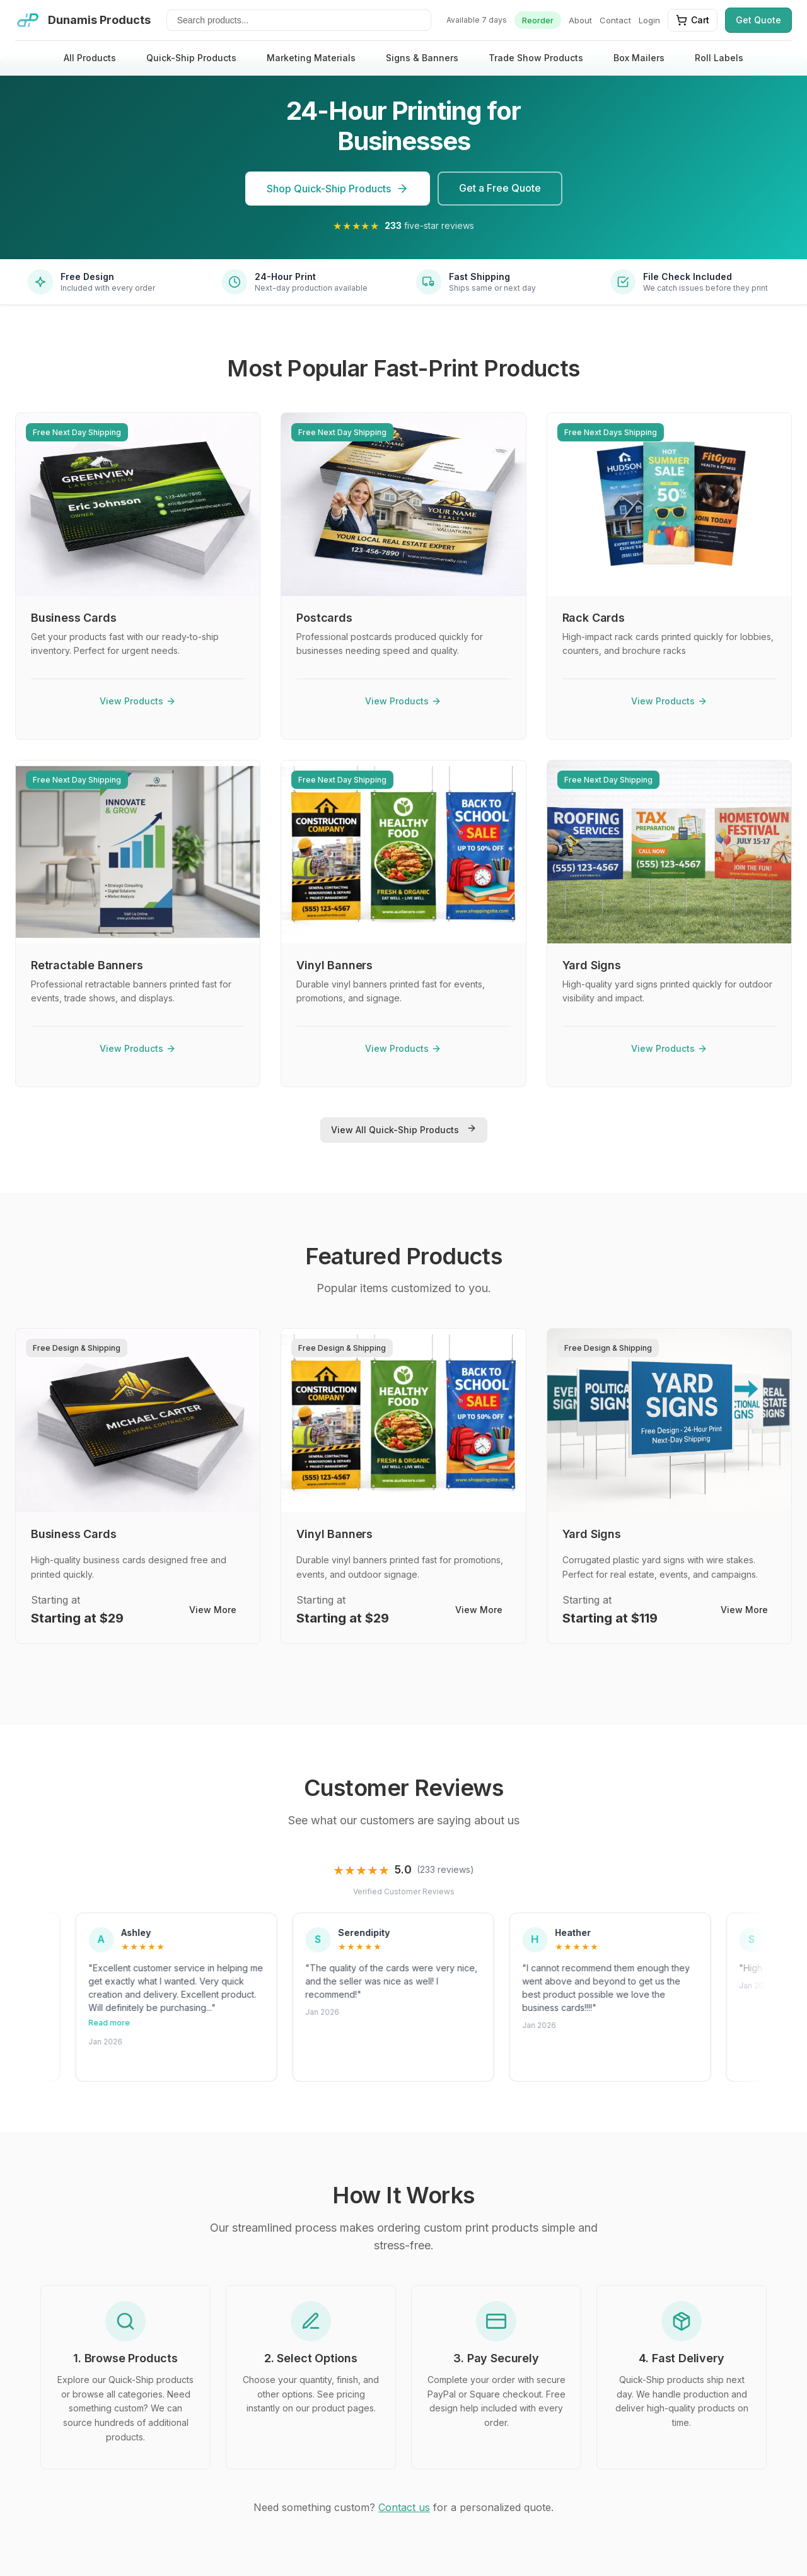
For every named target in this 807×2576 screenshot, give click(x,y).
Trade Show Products (536, 57)
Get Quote (758, 20)
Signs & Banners (422, 57)
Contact (615, 20)
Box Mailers (639, 57)
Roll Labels (719, 57)
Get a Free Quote (500, 188)
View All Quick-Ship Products (404, 1129)
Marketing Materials (311, 57)
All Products (90, 57)
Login (649, 20)
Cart (692, 20)
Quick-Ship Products (191, 57)
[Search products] (298, 20)
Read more (197, 2022)
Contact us (404, 2507)
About (580, 20)
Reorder (538, 20)
